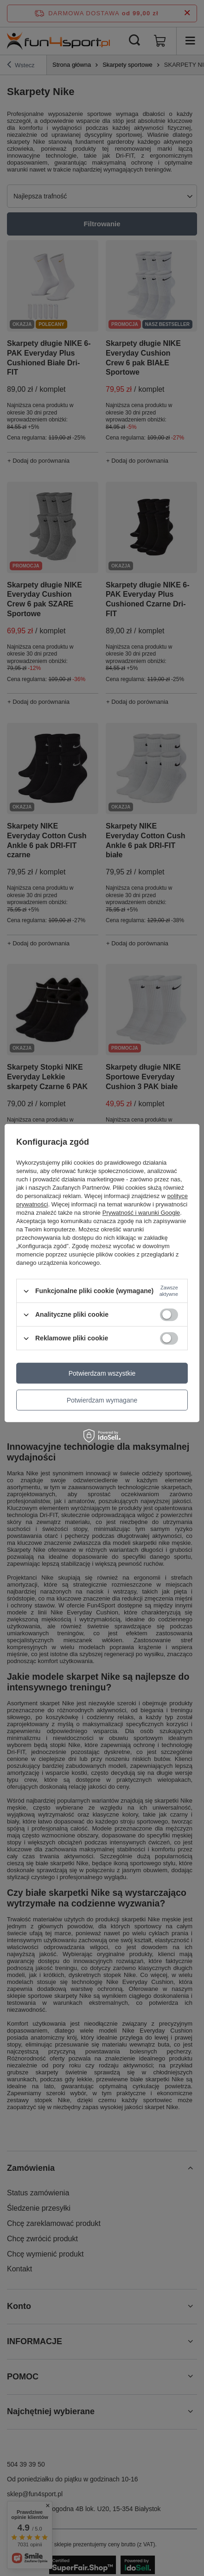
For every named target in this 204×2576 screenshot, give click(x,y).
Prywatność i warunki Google (141, 1212)
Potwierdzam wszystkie (102, 1373)
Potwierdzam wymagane (102, 1400)
